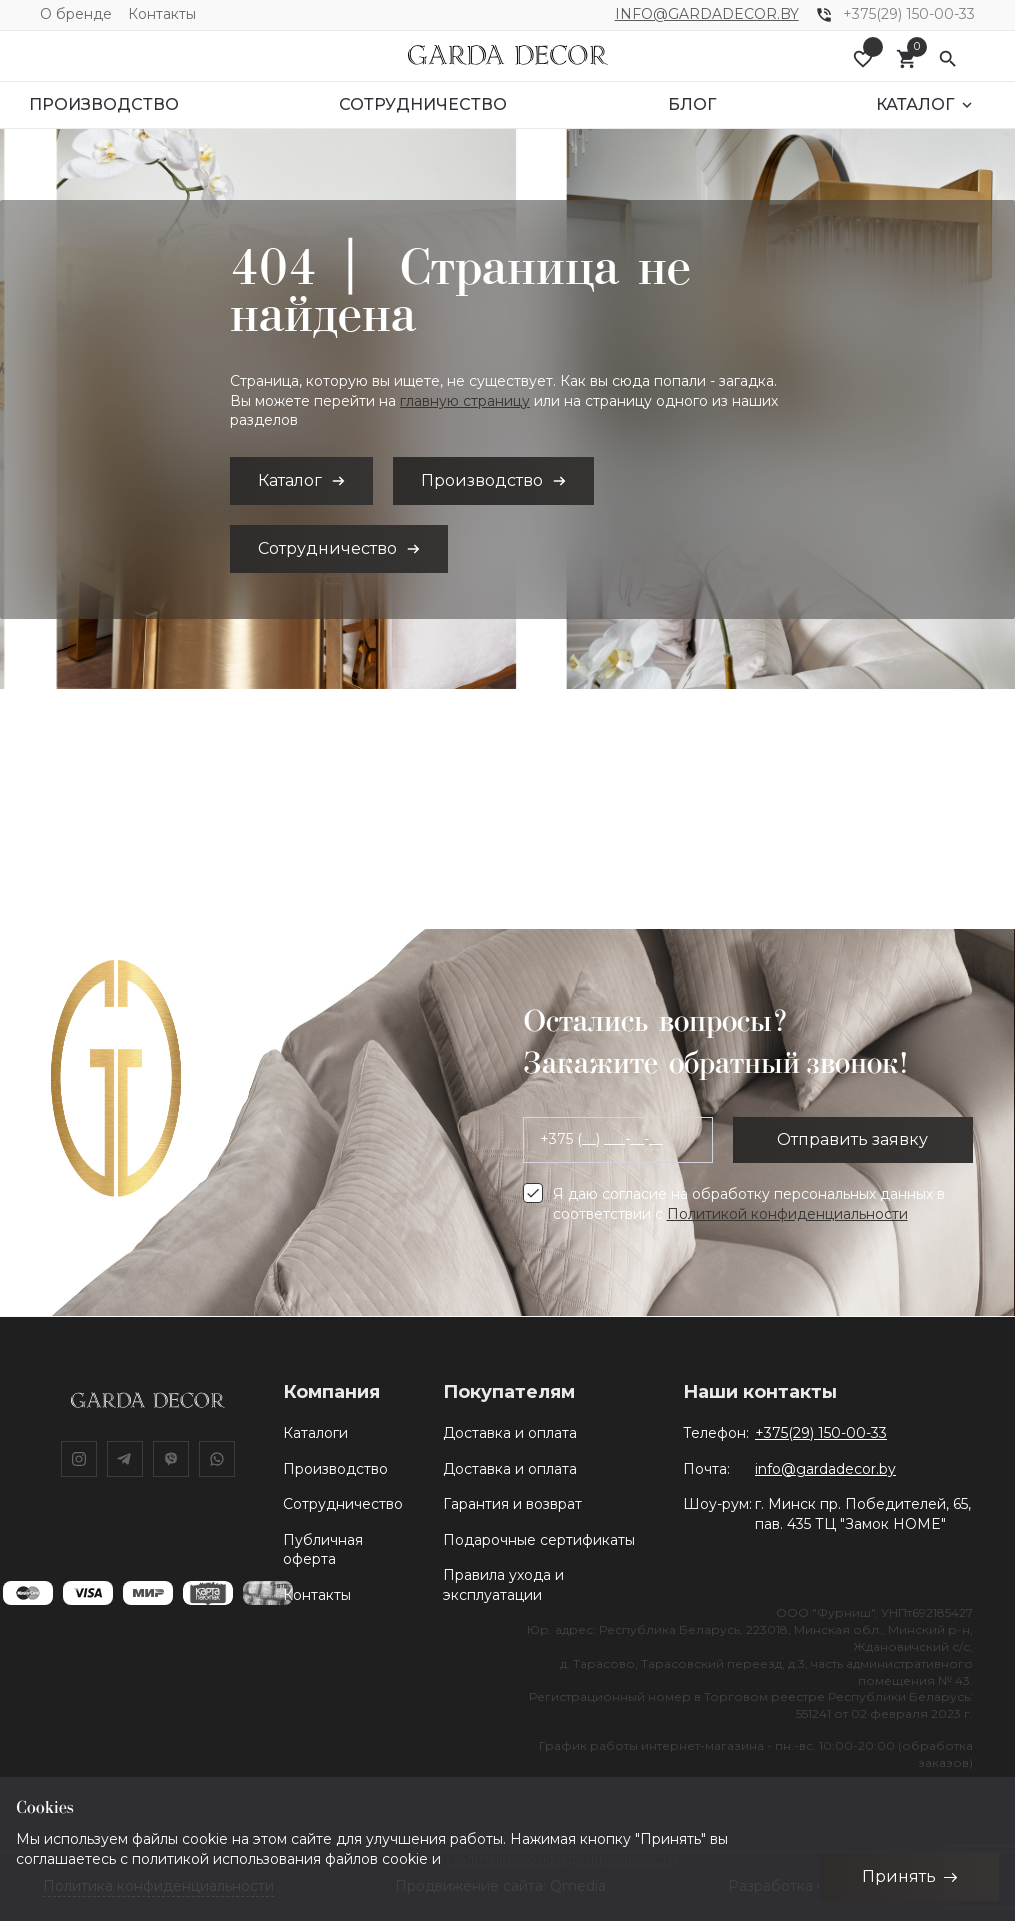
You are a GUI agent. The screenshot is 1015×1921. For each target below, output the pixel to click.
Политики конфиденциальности (561, 1858)
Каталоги (315, 1433)
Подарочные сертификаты (539, 1540)
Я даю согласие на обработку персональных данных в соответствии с (749, 1204)
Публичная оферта (323, 1550)
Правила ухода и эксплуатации (503, 1585)
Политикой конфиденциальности (787, 1214)
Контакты (162, 14)
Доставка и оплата (510, 1433)
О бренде (76, 14)
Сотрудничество (343, 1504)
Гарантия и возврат (512, 1504)
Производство (335, 1469)
